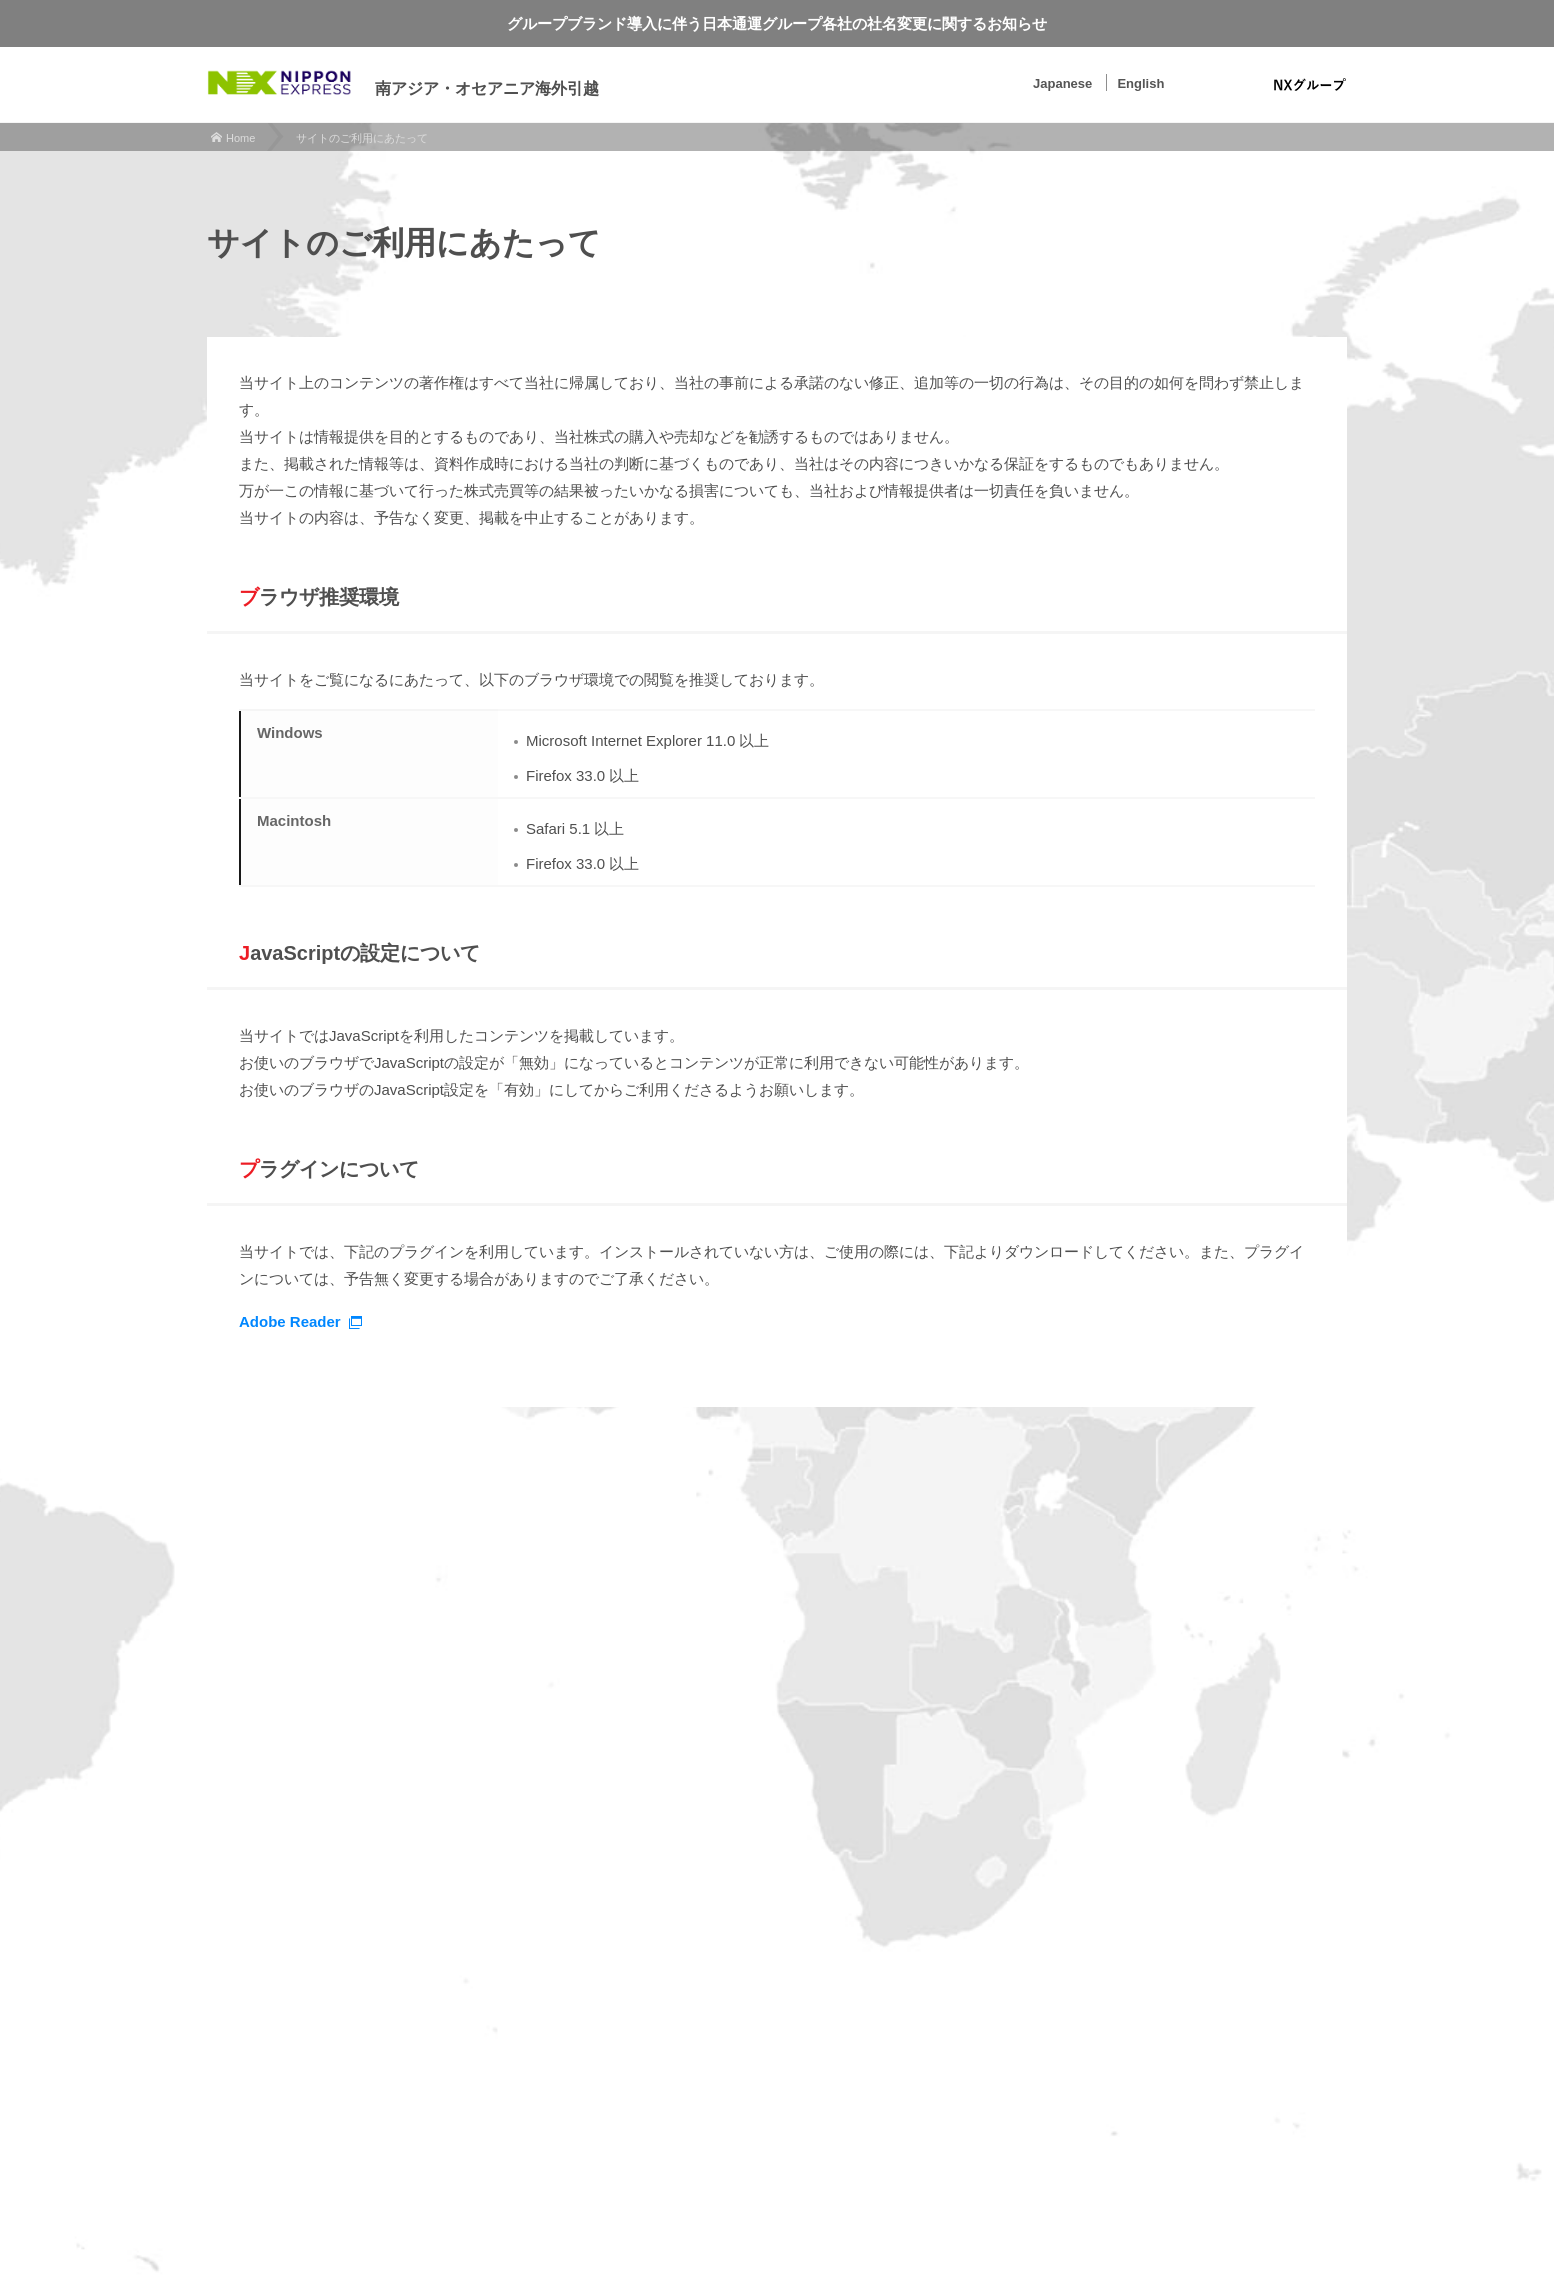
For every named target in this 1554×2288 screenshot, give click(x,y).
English (1140, 83)
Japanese (1062, 83)
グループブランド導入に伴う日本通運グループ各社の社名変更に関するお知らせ (777, 23)
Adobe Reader (290, 1321)
